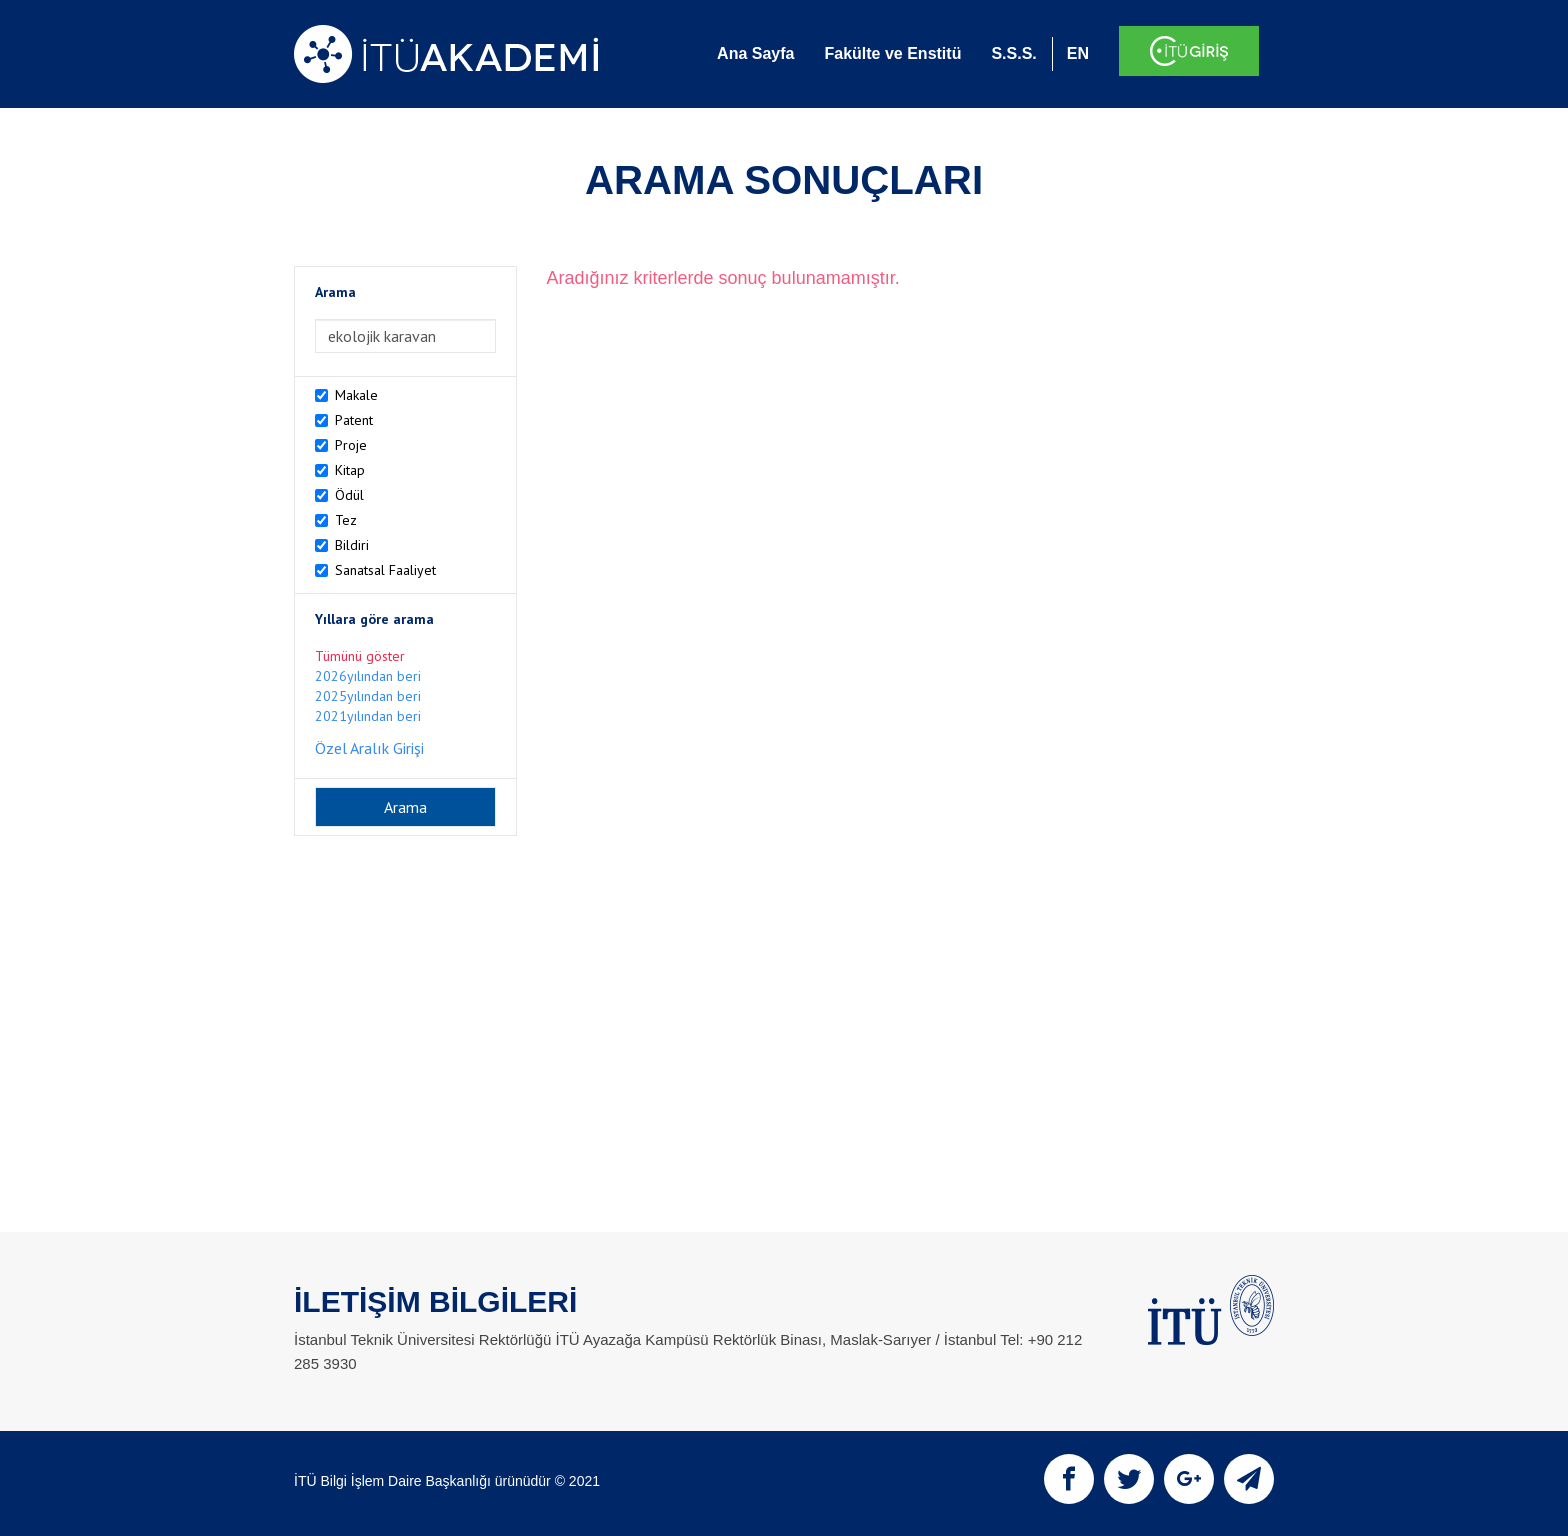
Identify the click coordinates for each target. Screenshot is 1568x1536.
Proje (351, 445)
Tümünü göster (360, 656)
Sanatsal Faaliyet (385, 570)
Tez (346, 520)
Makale (356, 395)
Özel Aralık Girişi (369, 748)
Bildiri (352, 545)
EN (1078, 53)
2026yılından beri (368, 676)
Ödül (349, 495)
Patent (354, 420)
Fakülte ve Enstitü (892, 53)
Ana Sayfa (755, 53)
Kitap (350, 470)
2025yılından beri (368, 696)
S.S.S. (1013, 53)
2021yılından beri (368, 716)
